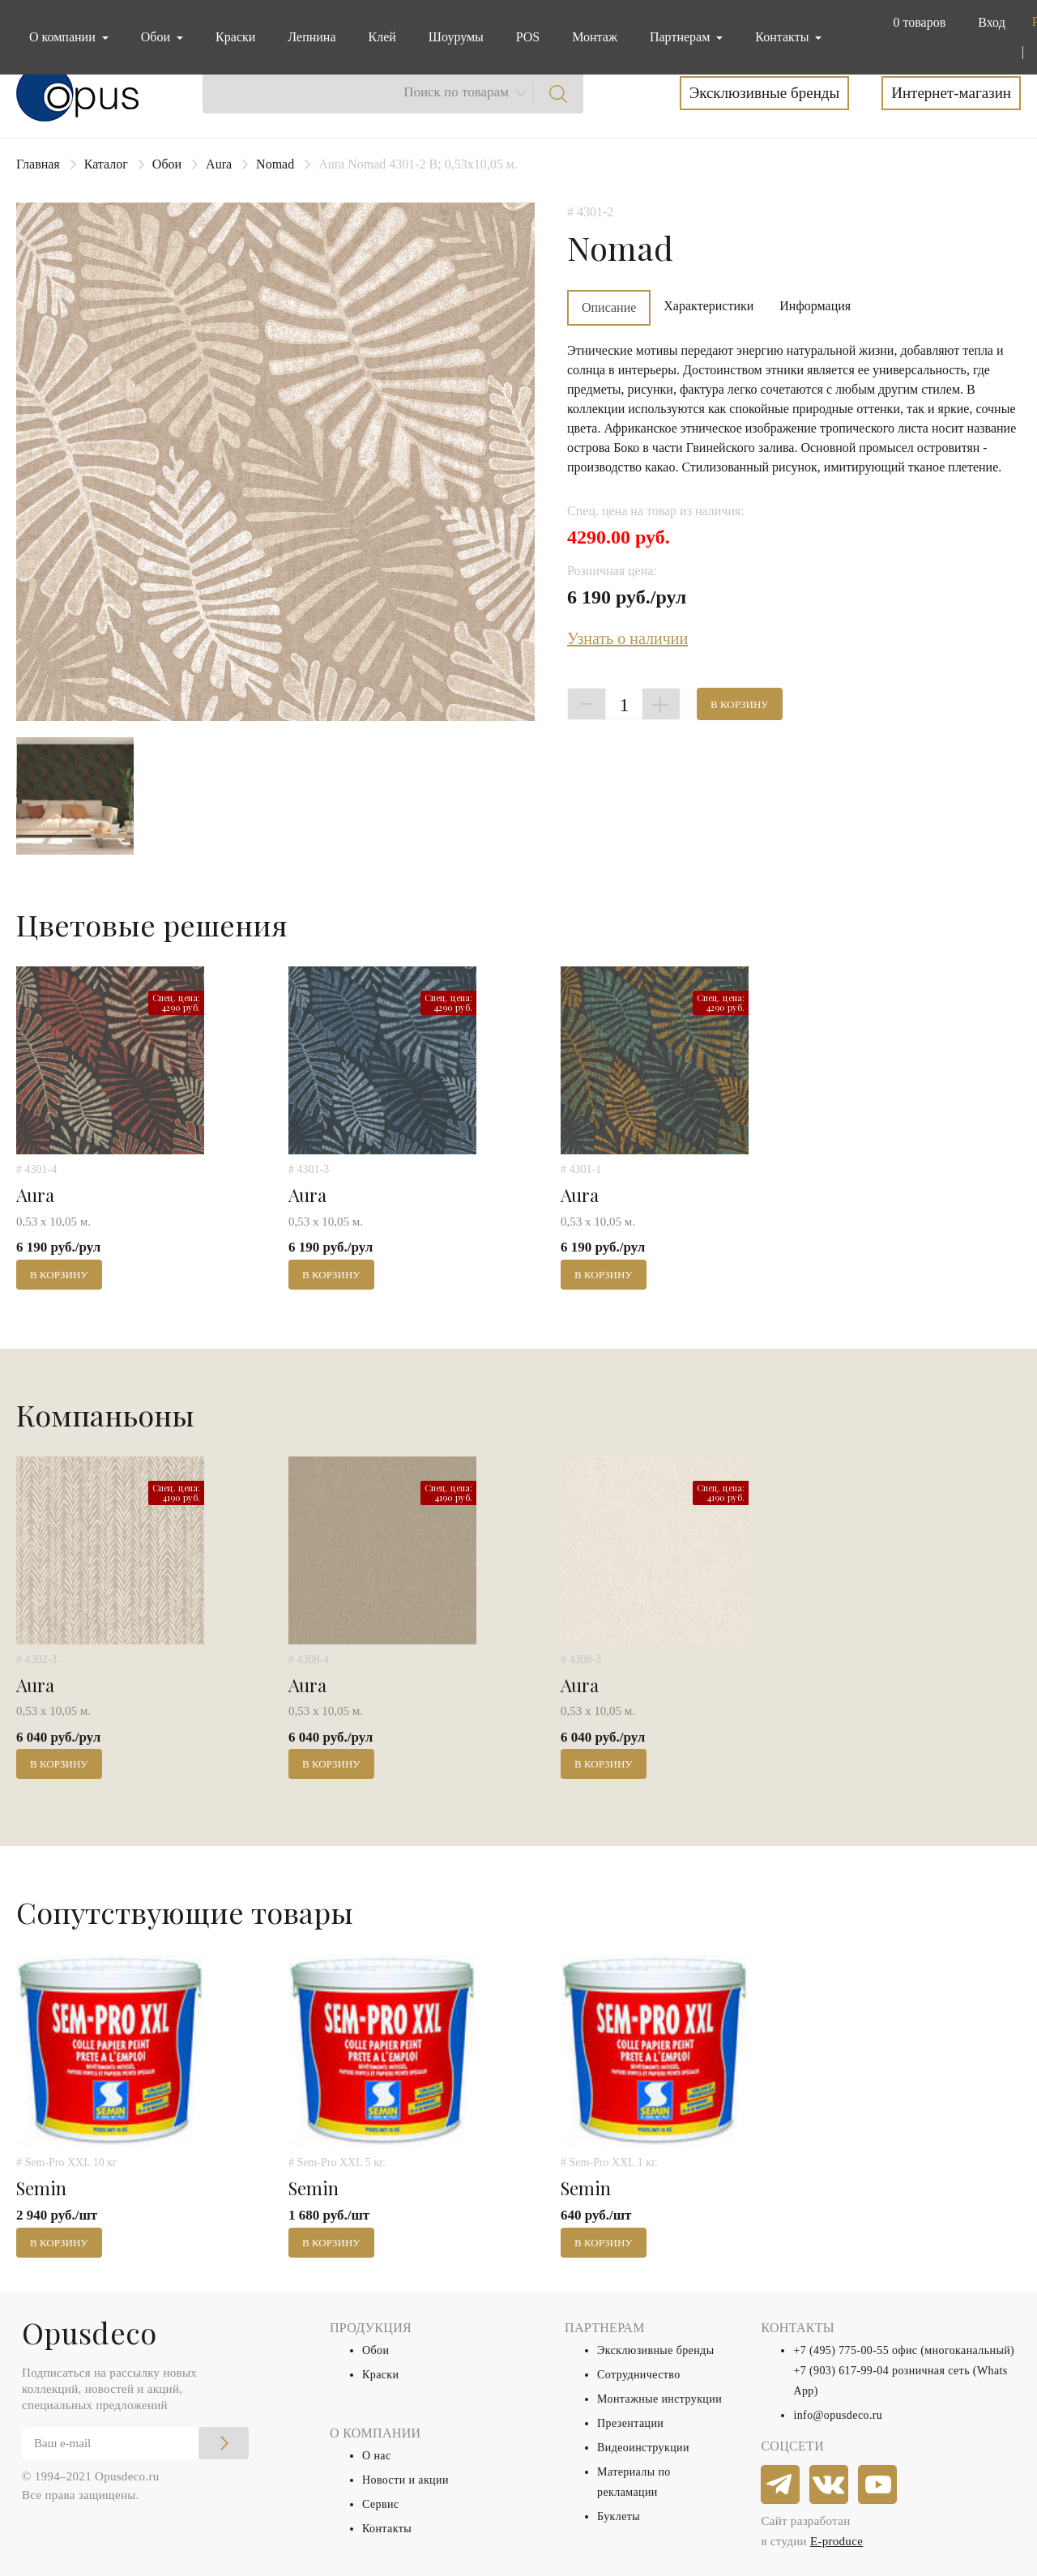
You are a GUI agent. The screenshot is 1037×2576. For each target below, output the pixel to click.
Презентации (630, 2423)
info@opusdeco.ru (837, 2415)
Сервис (380, 2504)
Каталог (106, 164)
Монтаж (594, 37)
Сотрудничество (639, 2375)
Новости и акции (405, 2480)
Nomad (275, 164)
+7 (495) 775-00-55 (841, 2350)
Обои (166, 164)
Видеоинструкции (643, 2448)
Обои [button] (157, 37)
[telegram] (781, 2485)
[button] (916, 22)
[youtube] (878, 2485)
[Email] (135, 2443)
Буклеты (618, 2516)
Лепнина (311, 37)
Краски (235, 37)
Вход (991, 22)
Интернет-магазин (951, 92)
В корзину (740, 704)
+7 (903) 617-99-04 (841, 2371)
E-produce (836, 2541)
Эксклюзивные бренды (764, 92)
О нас (376, 2456)
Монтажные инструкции (659, 2399)
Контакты (387, 2529)
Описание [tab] (609, 307)
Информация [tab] (815, 306)
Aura (219, 164)
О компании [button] (64, 37)
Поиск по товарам (456, 92)
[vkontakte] (829, 2485)
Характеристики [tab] (708, 306)
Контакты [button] (783, 37)
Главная (38, 164)
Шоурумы (456, 37)
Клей (382, 37)
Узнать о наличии (627, 638)
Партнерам (681, 37)
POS (528, 37)
